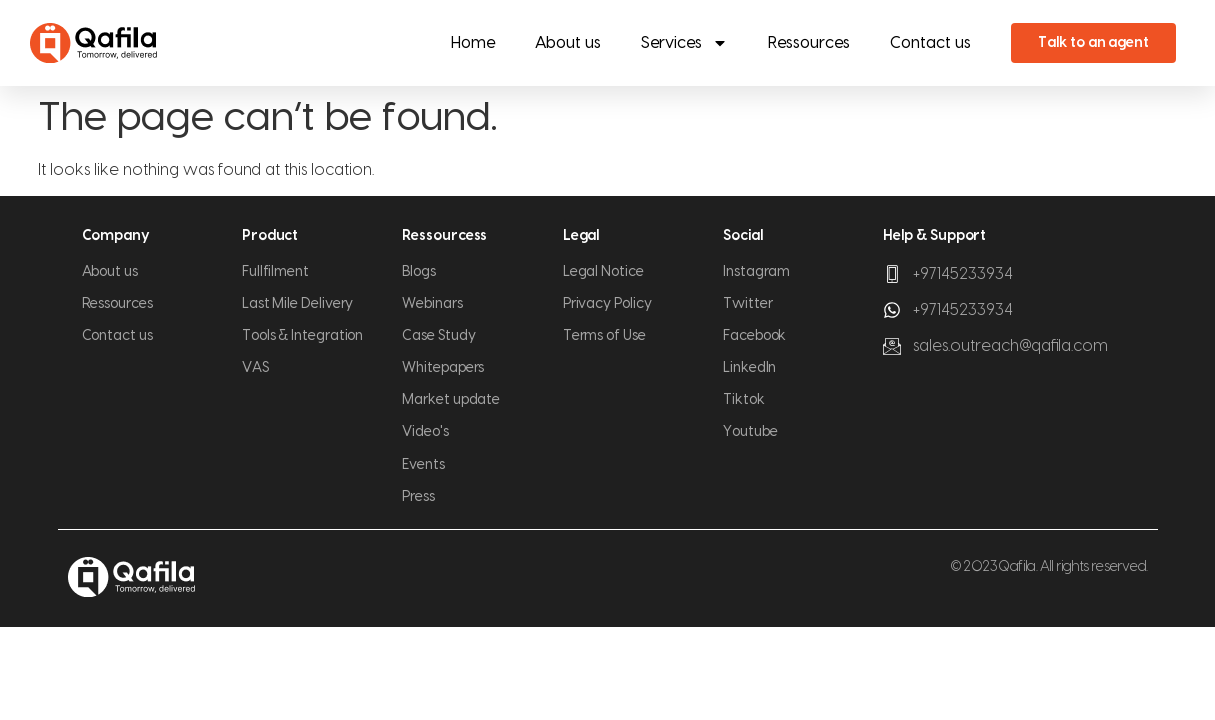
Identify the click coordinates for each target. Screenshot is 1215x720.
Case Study (438, 336)
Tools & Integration (302, 336)
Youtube (750, 432)
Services (684, 43)
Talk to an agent (1093, 43)
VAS (255, 368)
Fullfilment (275, 272)
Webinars (432, 304)
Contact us (930, 43)
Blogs (419, 272)
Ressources (809, 43)
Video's (425, 432)
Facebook (754, 336)
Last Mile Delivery (298, 304)
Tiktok (744, 400)
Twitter (747, 304)
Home (473, 43)
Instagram (756, 272)
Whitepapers (443, 368)
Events (423, 465)
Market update (451, 400)
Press (418, 497)
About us (568, 43)
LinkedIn (749, 368)
